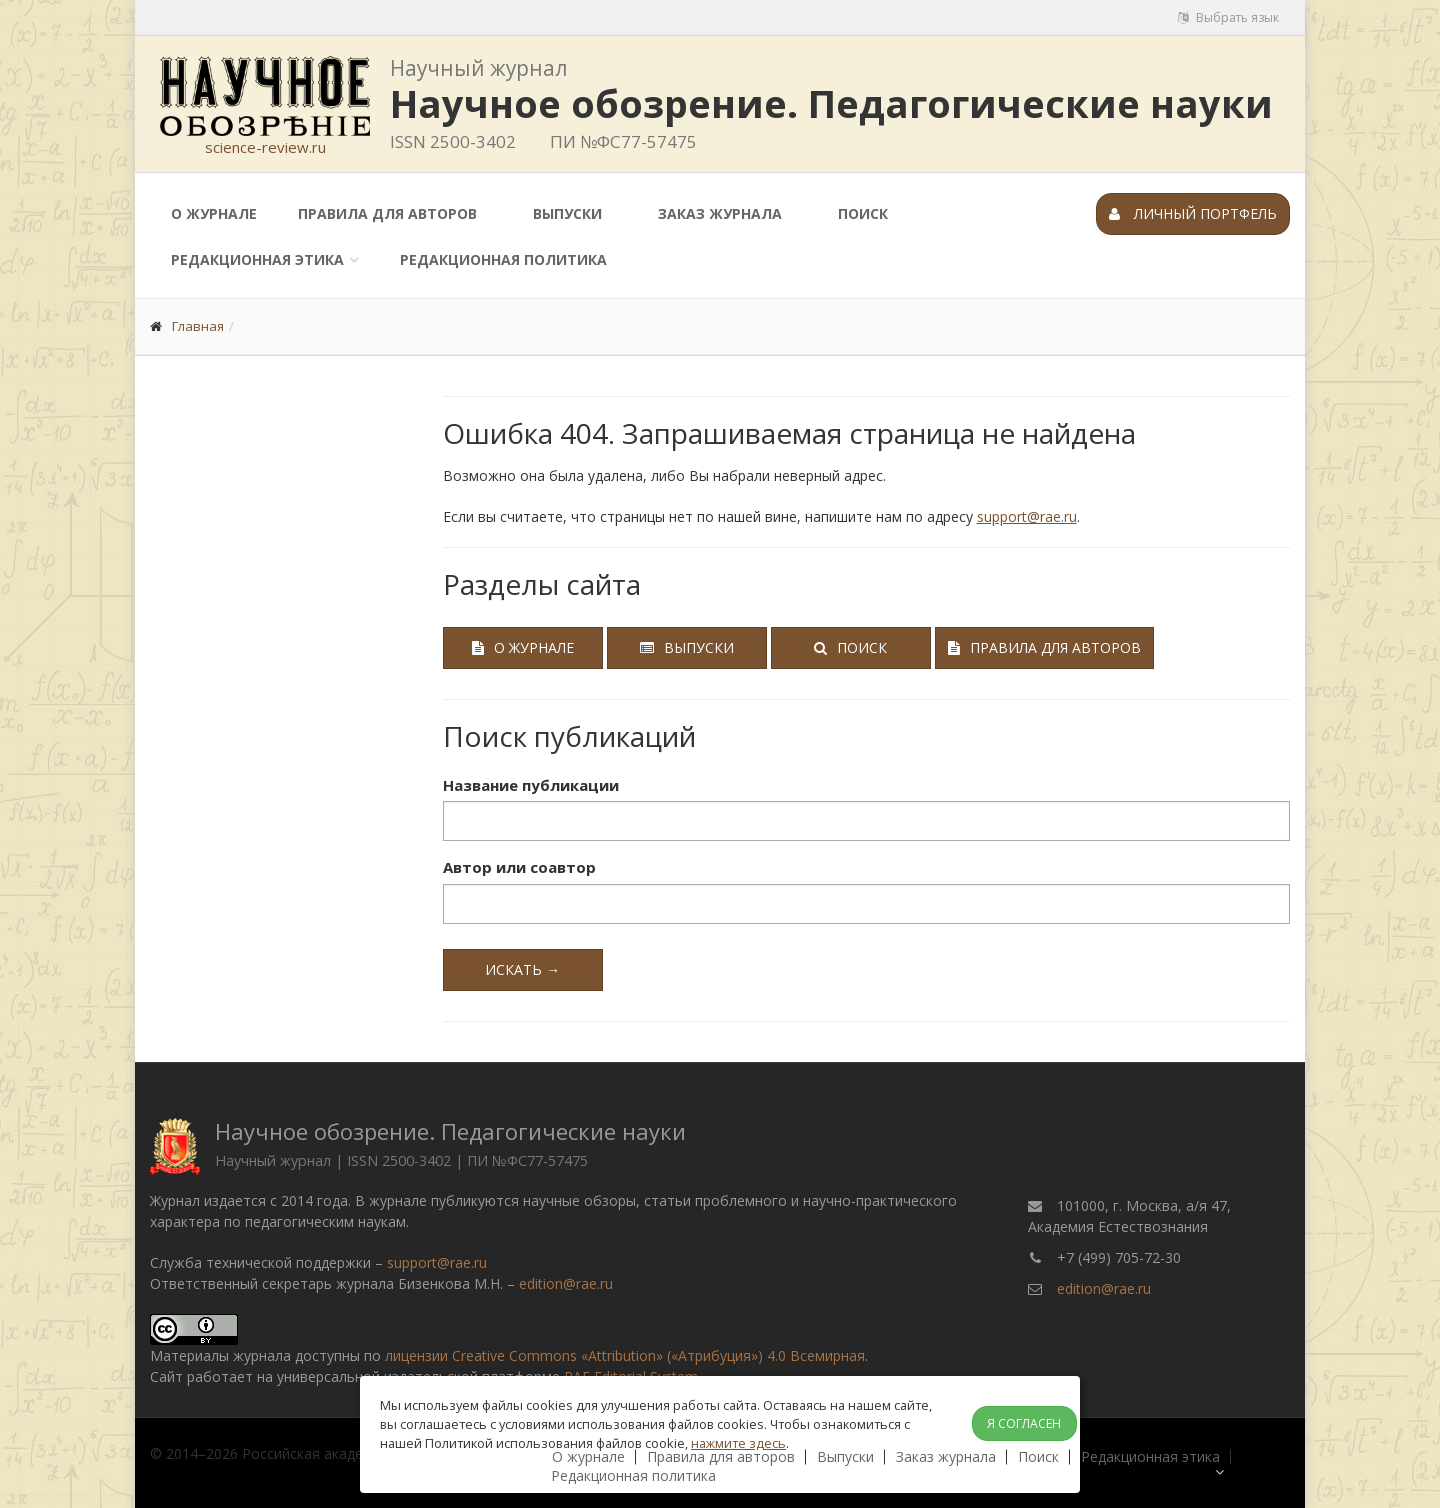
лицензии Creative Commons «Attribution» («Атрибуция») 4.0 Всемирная (625, 1355)
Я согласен (1024, 1423)
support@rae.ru (1027, 516)
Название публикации (531, 785)
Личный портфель (1193, 213)
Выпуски (567, 213)
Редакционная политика (503, 259)
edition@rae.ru (566, 1283)
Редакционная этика (257, 259)
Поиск (863, 213)
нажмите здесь (738, 1443)
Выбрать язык (1228, 17)
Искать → (522, 969)
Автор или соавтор (519, 867)
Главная (198, 326)
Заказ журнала (720, 213)
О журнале (214, 213)
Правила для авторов (387, 213)
